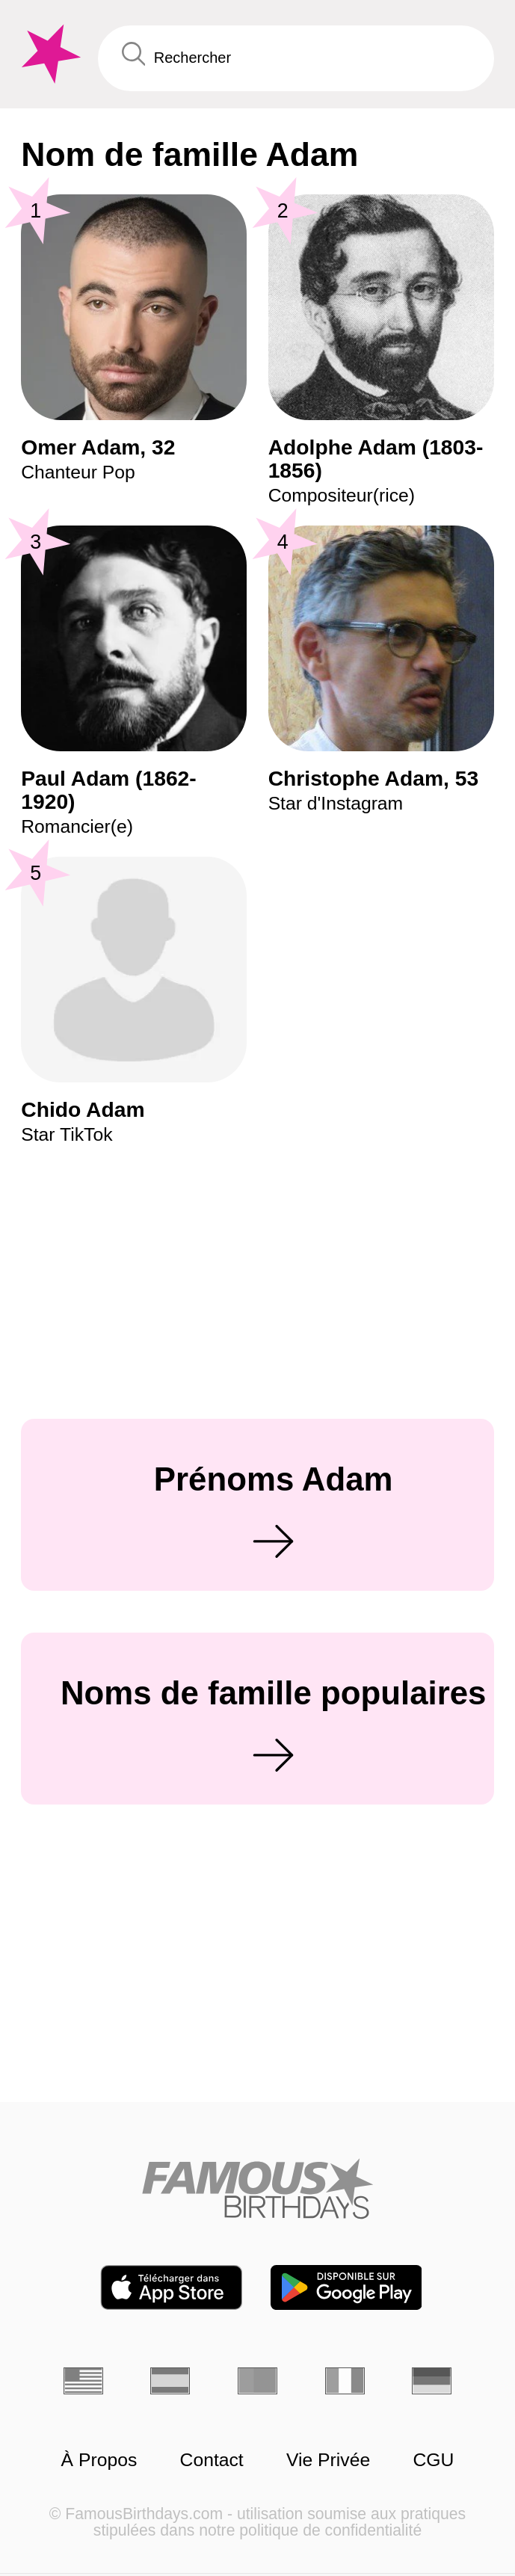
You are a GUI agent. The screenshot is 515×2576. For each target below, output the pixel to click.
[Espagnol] (170, 2380)
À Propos (99, 2460)
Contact (212, 2460)
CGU (433, 2460)
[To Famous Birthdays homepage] (48, 54)
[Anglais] (83, 2380)
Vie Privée (328, 2460)
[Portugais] (257, 2380)
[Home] (257, 2188)
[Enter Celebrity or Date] (296, 58)
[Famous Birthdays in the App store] (171, 2287)
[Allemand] (431, 2380)
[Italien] (345, 2380)
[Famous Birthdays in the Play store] (346, 2287)
